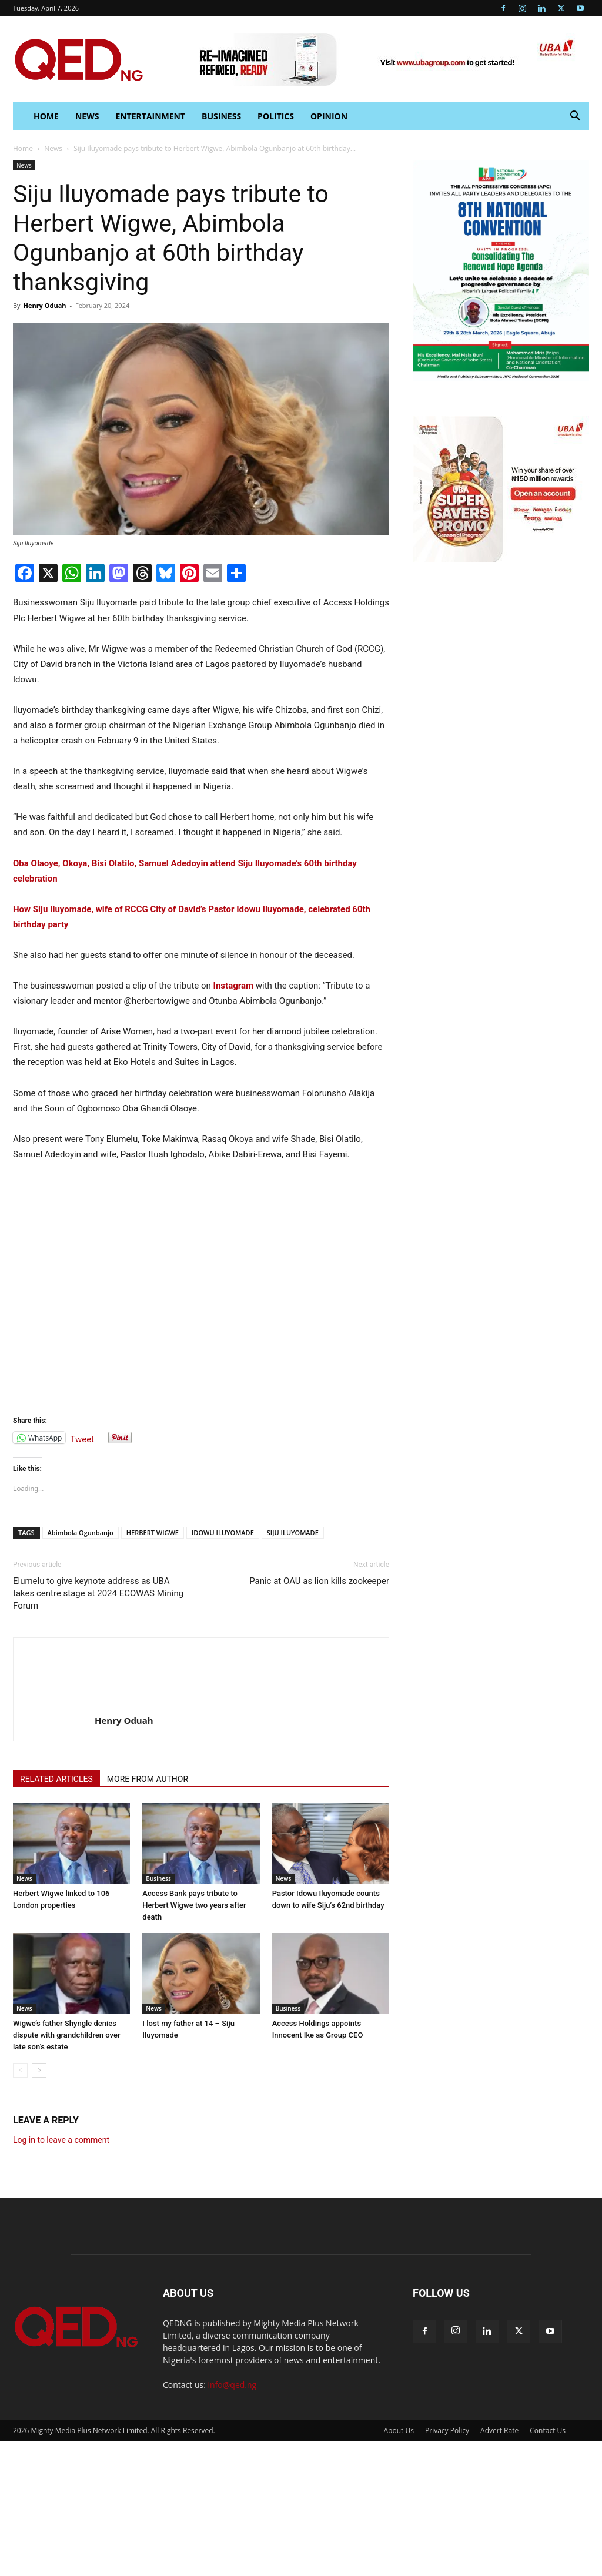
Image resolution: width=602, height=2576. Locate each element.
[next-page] (39, 2070)
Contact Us (548, 2431)
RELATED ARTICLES (56, 1779)
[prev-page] (20, 2070)
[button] (575, 117)
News (87, 116)
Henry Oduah (44, 305)
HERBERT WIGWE (152, 1532)
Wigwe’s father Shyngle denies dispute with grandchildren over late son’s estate (67, 2035)
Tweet (82, 1438)
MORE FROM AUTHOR (147, 1779)
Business (221, 116)
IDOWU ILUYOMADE (223, 1532)
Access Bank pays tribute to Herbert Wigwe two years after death (194, 1905)
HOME (46, 116)
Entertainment (150, 116)
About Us (399, 2431)
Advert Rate (499, 2431)
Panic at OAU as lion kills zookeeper (319, 1581)
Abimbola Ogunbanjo (80, 1532)
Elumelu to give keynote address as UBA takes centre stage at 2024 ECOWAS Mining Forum (98, 1593)
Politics (275, 116)
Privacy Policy (447, 2431)
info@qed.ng (232, 2384)
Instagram (233, 985)
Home (23, 148)
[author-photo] (54, 1704)
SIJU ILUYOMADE (293, 1532)
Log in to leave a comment (61, 2140)
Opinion (328, 116)
